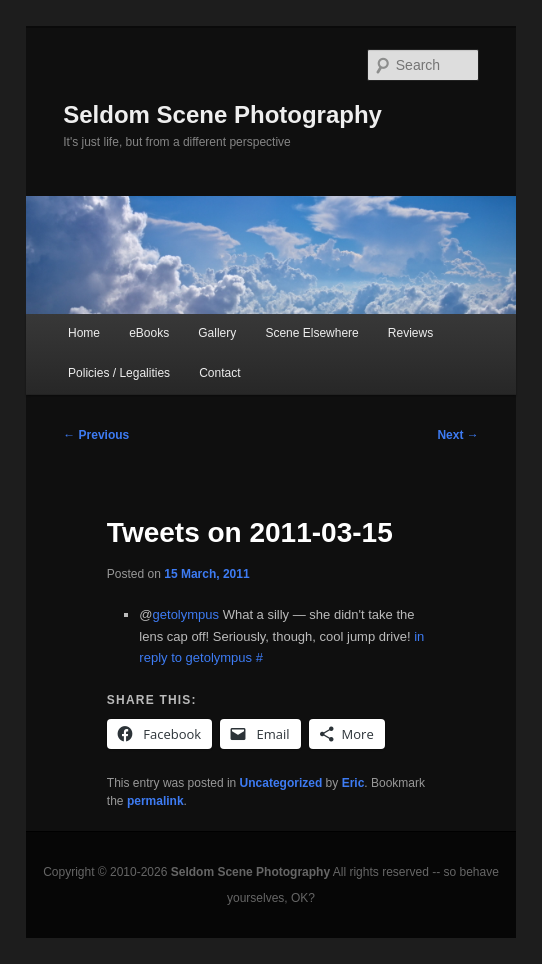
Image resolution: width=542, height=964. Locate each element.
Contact (219, 373)
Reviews (410, 333)
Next (457, 435)
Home (84, 333)
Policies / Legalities (119, 373)
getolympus (186, 614)
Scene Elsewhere (311, 333)
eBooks (149, 333)
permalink (155, 801)
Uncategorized (281, 783)
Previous (96, 435)
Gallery (217, 333)
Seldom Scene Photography (222, 114)
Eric (353, 783)
